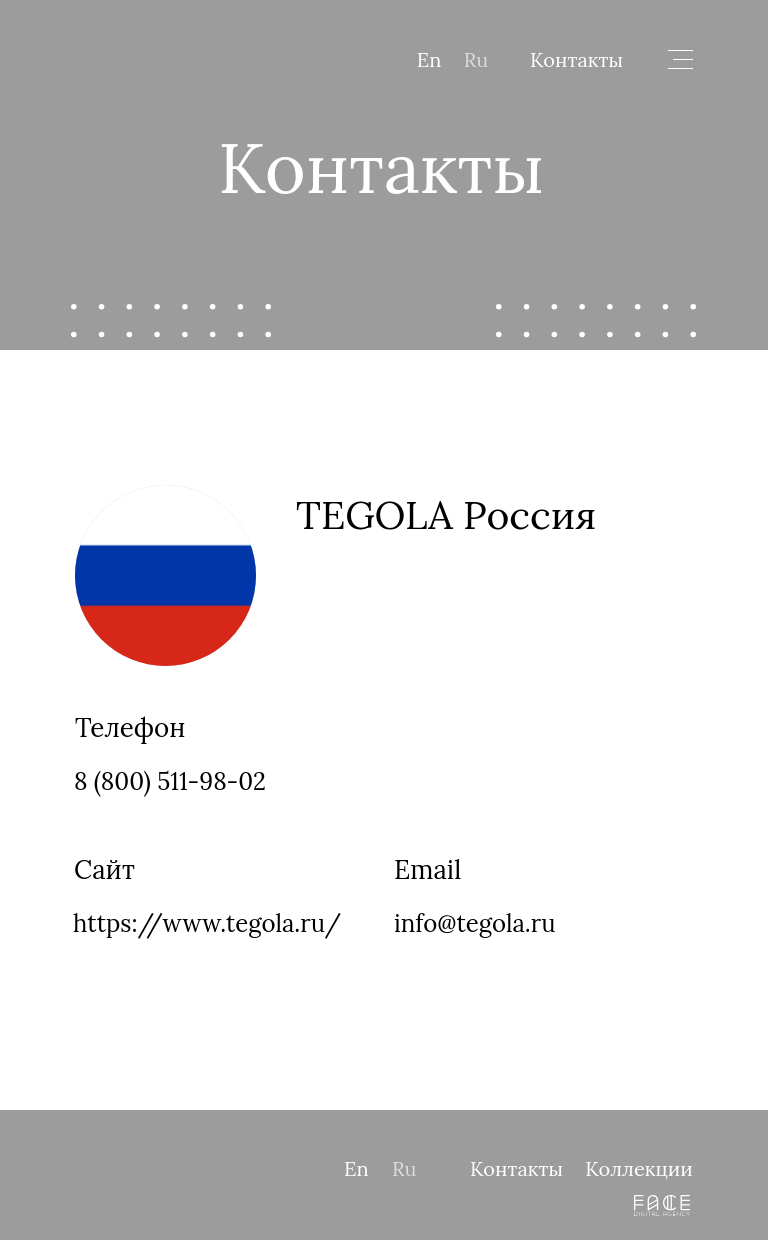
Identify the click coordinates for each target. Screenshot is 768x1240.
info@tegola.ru (474, 923)
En (429, 59)
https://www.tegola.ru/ (207, 923)
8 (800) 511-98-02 (170, 781)
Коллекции (639, 1168)
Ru (476, 59)
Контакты (576, 59)
